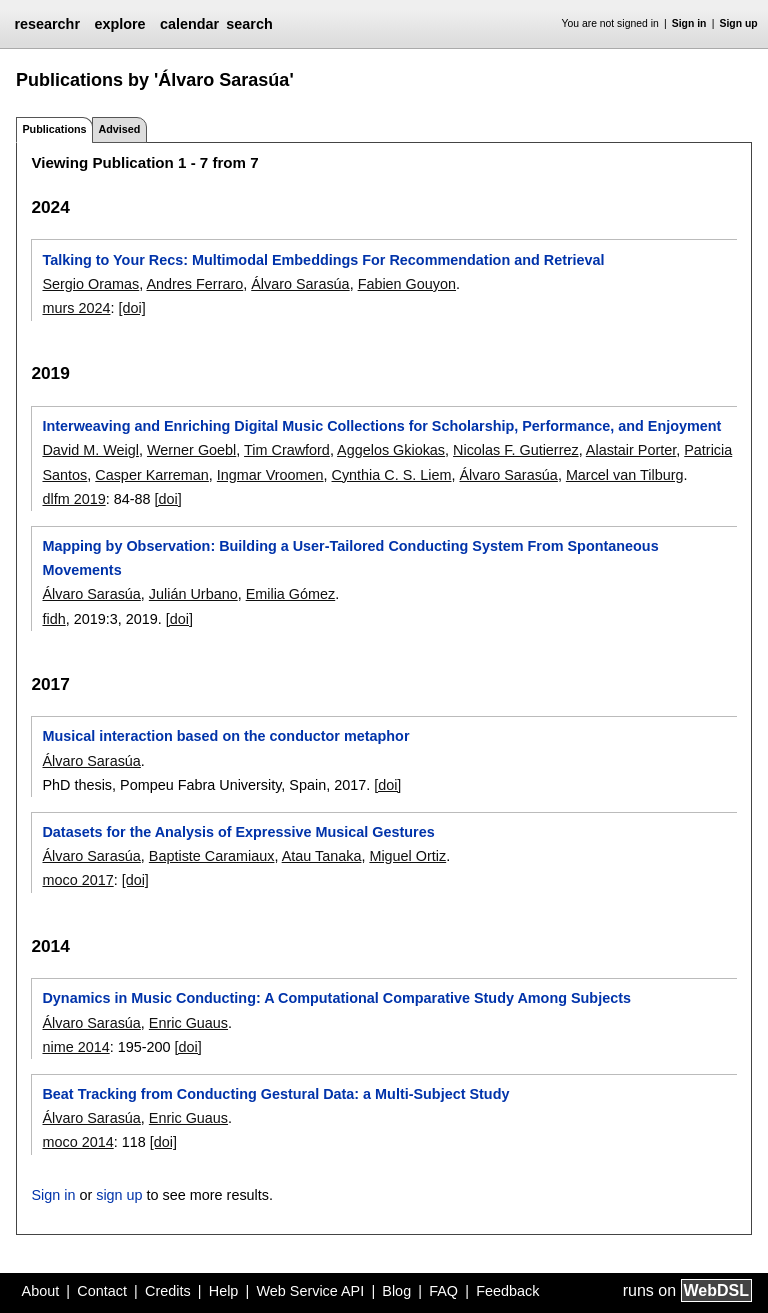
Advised (119, 129)
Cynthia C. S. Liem (392, 475)
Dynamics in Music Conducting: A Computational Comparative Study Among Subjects (336, 998)
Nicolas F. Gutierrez (516, 450)
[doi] (131, 308)
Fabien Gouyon (407, 284)
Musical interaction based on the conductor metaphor (225, 736)
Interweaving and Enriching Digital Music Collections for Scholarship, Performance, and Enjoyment (381, 426)
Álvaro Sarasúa (300, 284)
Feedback (507, 1291)
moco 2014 (77, 1142)
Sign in (689, 23)
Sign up (739, 23)
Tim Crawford (287, 450)
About (41, 1291)
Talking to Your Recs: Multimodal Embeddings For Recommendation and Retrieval (323, 260)
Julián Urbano (193, 594)
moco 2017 (77, 880)
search (249, 24)
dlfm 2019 (73, 499)
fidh (53, 619)
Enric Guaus (188, 1023)
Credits (168, 1291)
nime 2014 (75, 1047)
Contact (102, 1291)
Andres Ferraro (194, 284)
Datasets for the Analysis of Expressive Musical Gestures (238, 832)
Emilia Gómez (291, 594)
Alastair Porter (631, 450)
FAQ (443, 1291)
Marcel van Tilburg (625, 475)
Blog (396, 1291)
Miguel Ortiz (407, 856)
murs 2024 (76, 308)
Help (224, 1291)
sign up (119, 1195)
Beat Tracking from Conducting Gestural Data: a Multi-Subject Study (275, 1094)
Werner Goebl (191, 450)
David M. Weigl (90, 450)
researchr (47, 24)
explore (119, 24)
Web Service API (310, 1291)
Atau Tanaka (322, 856)
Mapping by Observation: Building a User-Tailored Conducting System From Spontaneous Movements (350, 558)
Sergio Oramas (90, 284)
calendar (189, 24)
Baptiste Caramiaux (212, 856)
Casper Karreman (152, 475)
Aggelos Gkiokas (391, 450)
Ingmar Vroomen (270, 475)
